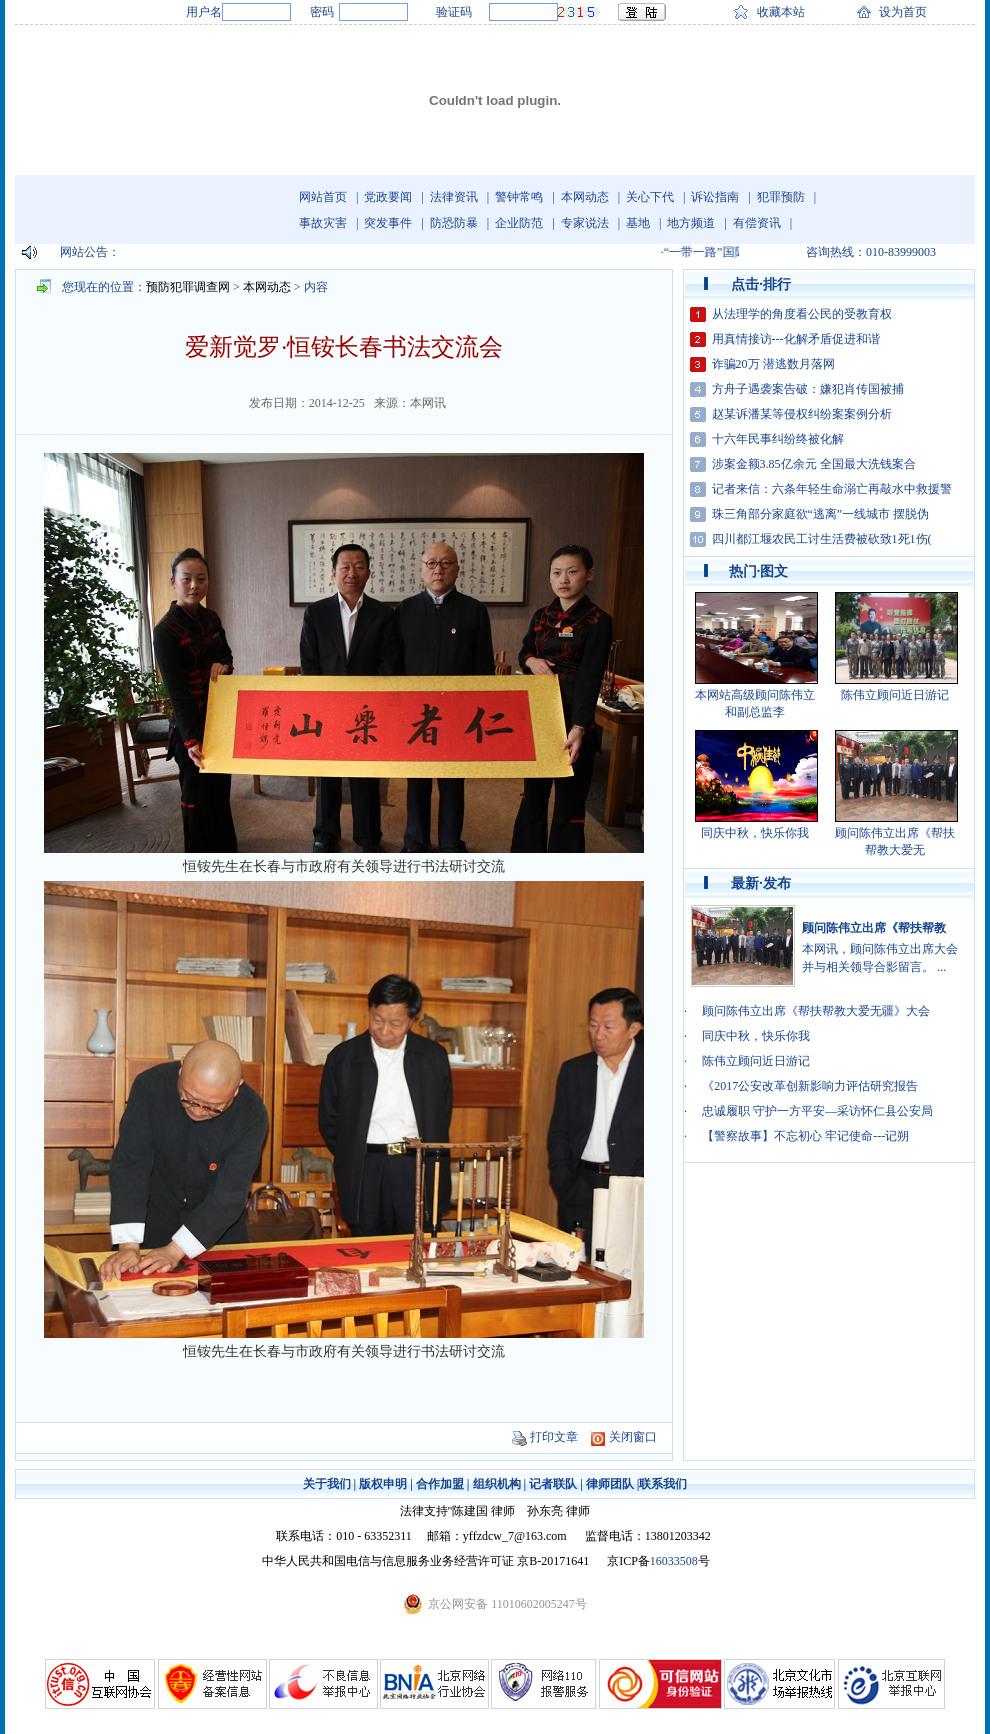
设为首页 (903, 12)
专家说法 (585, 223)
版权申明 (383, 1484)
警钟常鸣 (519, 197)
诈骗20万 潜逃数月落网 (773, 364)
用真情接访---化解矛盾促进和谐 (796, 339)
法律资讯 (454, 197)
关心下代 (650, 197)
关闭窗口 (633, 1437)
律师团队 (610, 1484)
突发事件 (388, 223)
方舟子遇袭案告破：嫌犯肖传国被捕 (808, 389)
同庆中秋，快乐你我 (755, 833)
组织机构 (497, 1484)
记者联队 (553, 1484)
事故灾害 (323, 223)
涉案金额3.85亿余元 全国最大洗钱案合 (814, 464)
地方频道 (691, 223)
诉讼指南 (715, 197)
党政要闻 (388, 197)
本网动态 (585, 197)
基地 (638, 223)
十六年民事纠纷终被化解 (778, 439)
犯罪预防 (781, 197)
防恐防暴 (454, 223)
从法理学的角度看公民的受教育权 (802, 314)
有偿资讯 (757, 223)
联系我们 (663, 1484)
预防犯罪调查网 (188, 287)
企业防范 (519, 223)
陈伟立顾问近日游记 (895, 695)
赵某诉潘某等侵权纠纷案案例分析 (802, 414)
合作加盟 (440, 1484)
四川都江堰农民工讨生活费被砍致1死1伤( (822, 539)
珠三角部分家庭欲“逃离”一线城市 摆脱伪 (821, 514)
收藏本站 (781, 12)
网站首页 (323, 197)
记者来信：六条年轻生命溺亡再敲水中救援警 (832, 489)
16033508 (674, 1561)
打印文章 (554, 1437)
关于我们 (327, 1484)
